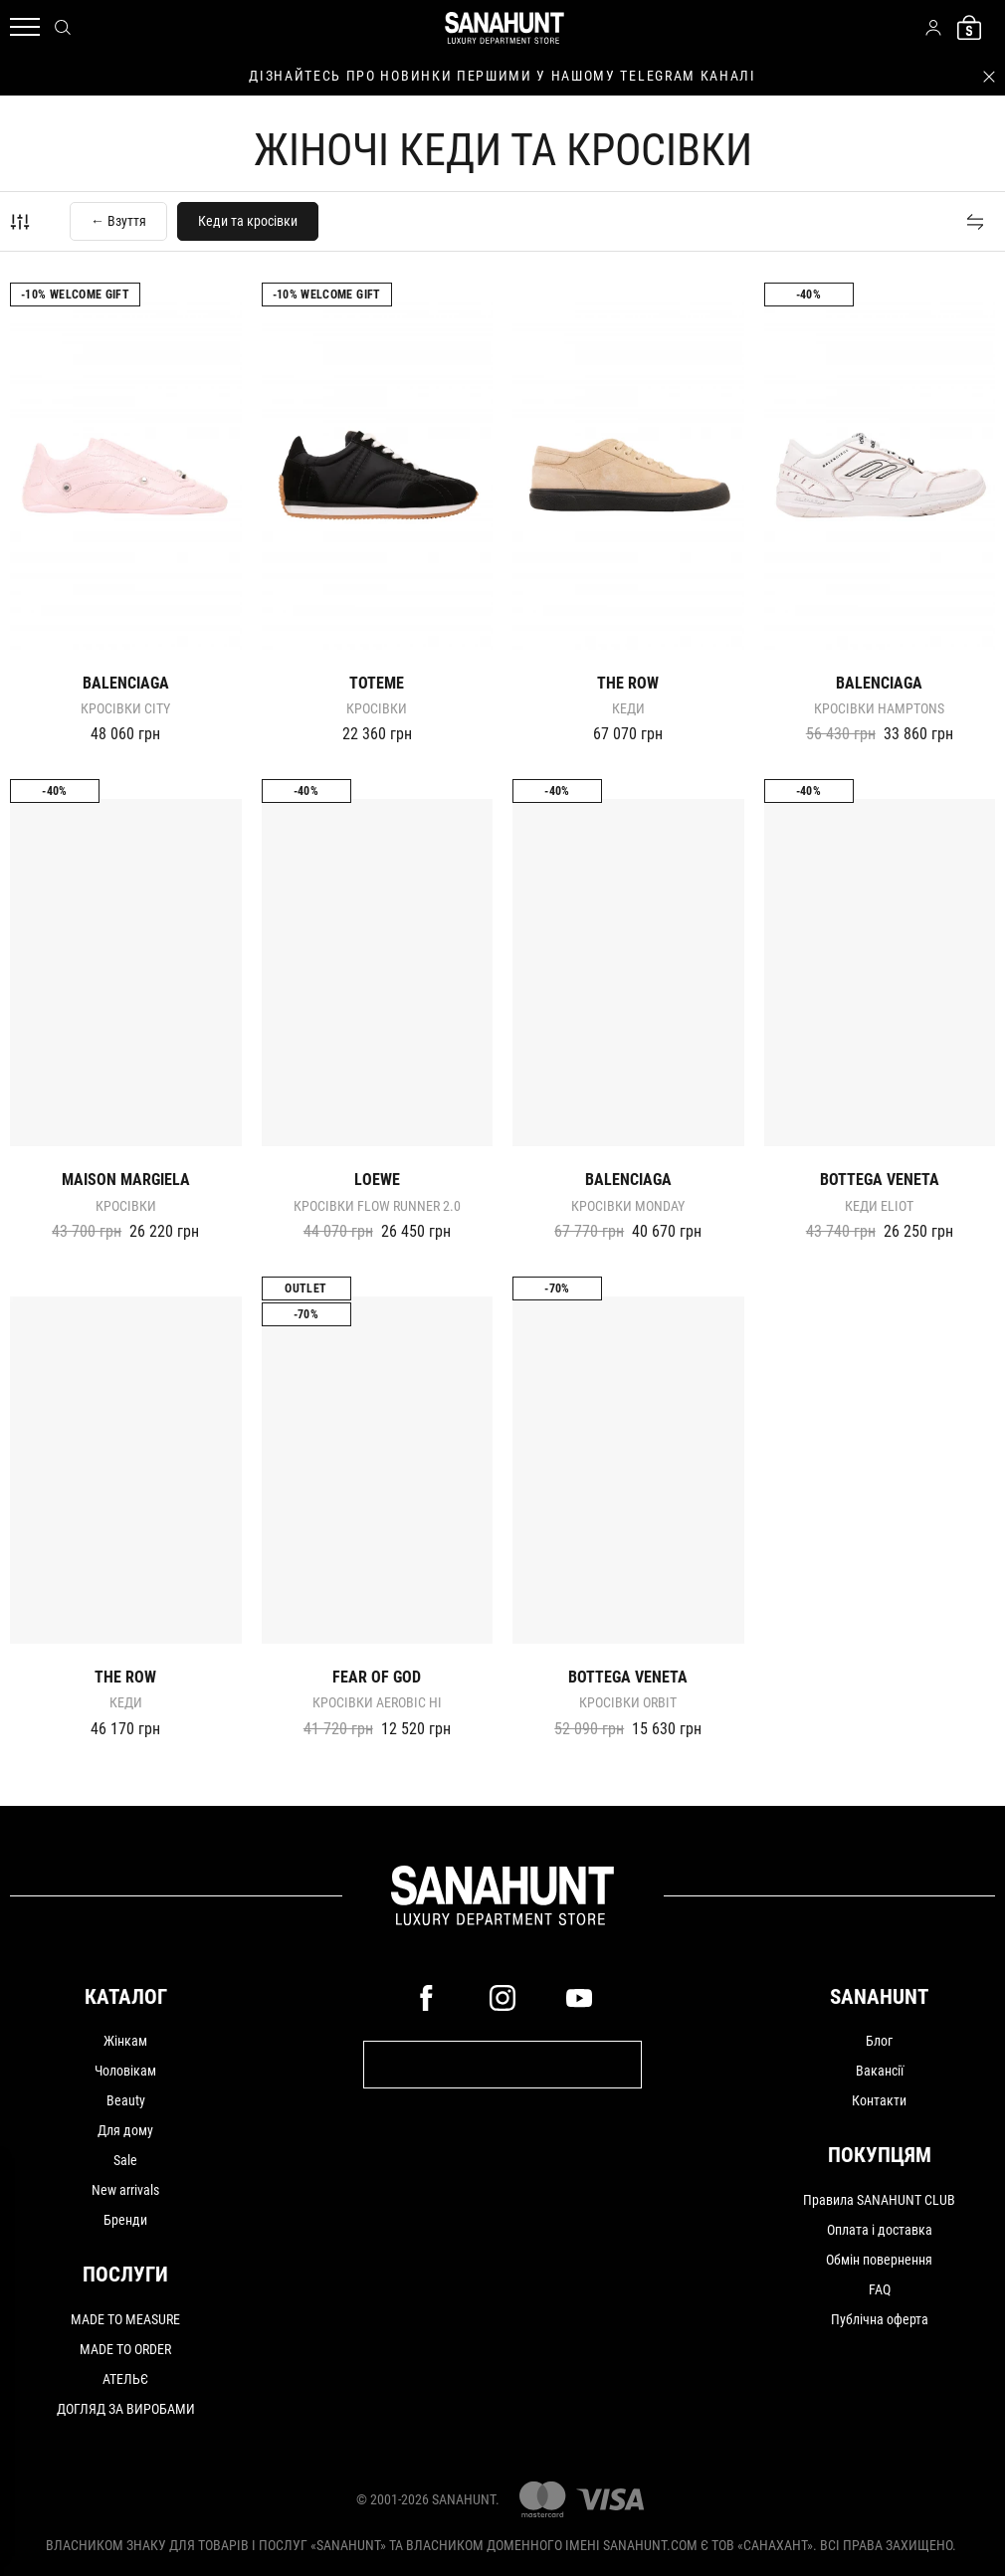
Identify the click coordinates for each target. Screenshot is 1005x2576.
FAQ (880, 2289)
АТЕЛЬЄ (125, 2379)
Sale (125, 2160)
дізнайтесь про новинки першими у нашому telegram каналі (502, 76)
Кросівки (376, 708)
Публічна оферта (879, 2319)
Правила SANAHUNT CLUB (879, 2200)
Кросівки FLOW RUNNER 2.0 (377, 1206)
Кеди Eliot (879, 1206)
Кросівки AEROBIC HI (377, 1702)
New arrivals (125, 2190)
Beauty (125, 2100)
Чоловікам (125, 2071)
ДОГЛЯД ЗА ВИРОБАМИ (126, 2409)
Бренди (125, 2220)
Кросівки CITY (125, 708)
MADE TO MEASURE (125, 2319)
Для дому (125, 2130)
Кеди (628, 708)
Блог (879, 2041)
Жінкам (125, 2041)
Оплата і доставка (879, 2230)
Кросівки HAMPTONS (879, 708)
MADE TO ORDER (125, 2349)
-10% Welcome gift (75, 294)
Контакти (879, 2100)
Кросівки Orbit (628, 1702)
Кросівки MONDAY (628, 1206)
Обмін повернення (879, 2260)
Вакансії (880, 2071)
